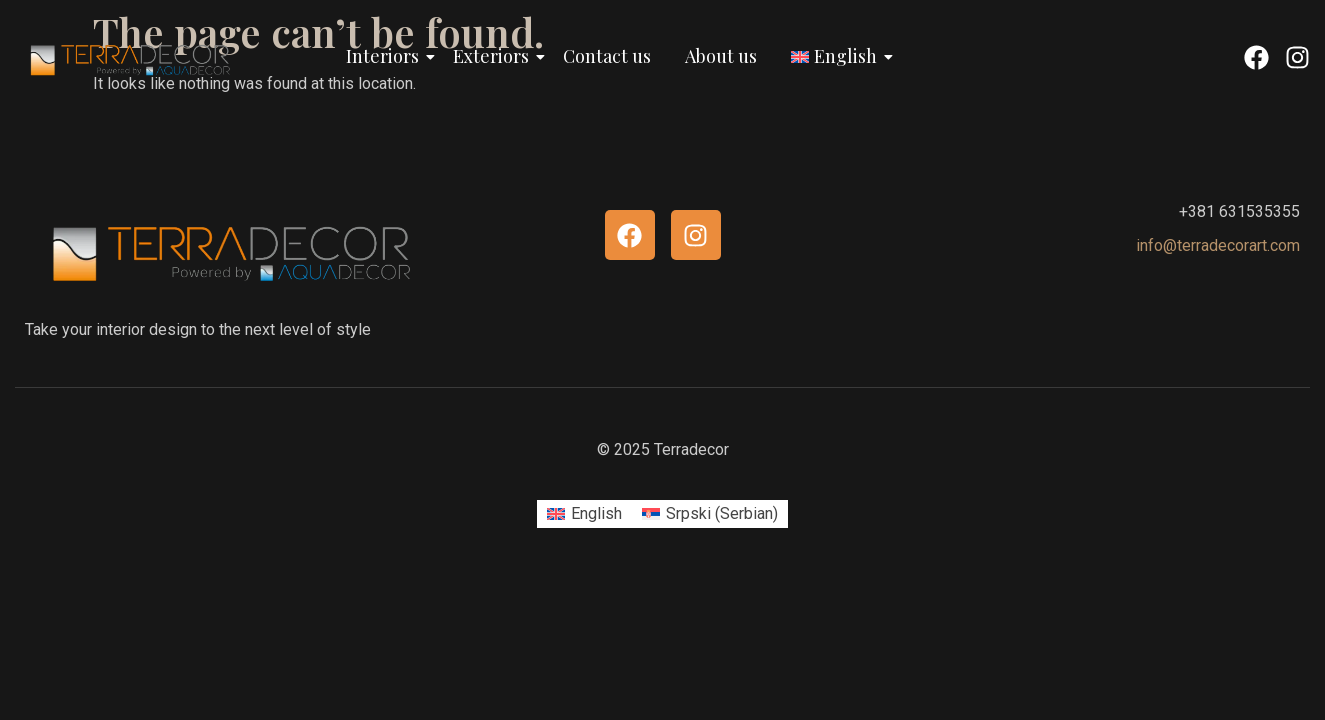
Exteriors (494, 56)
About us (721, 56)
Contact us (607, 56)
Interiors (386, 56)
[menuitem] (584, 514)
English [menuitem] (596, 513)
